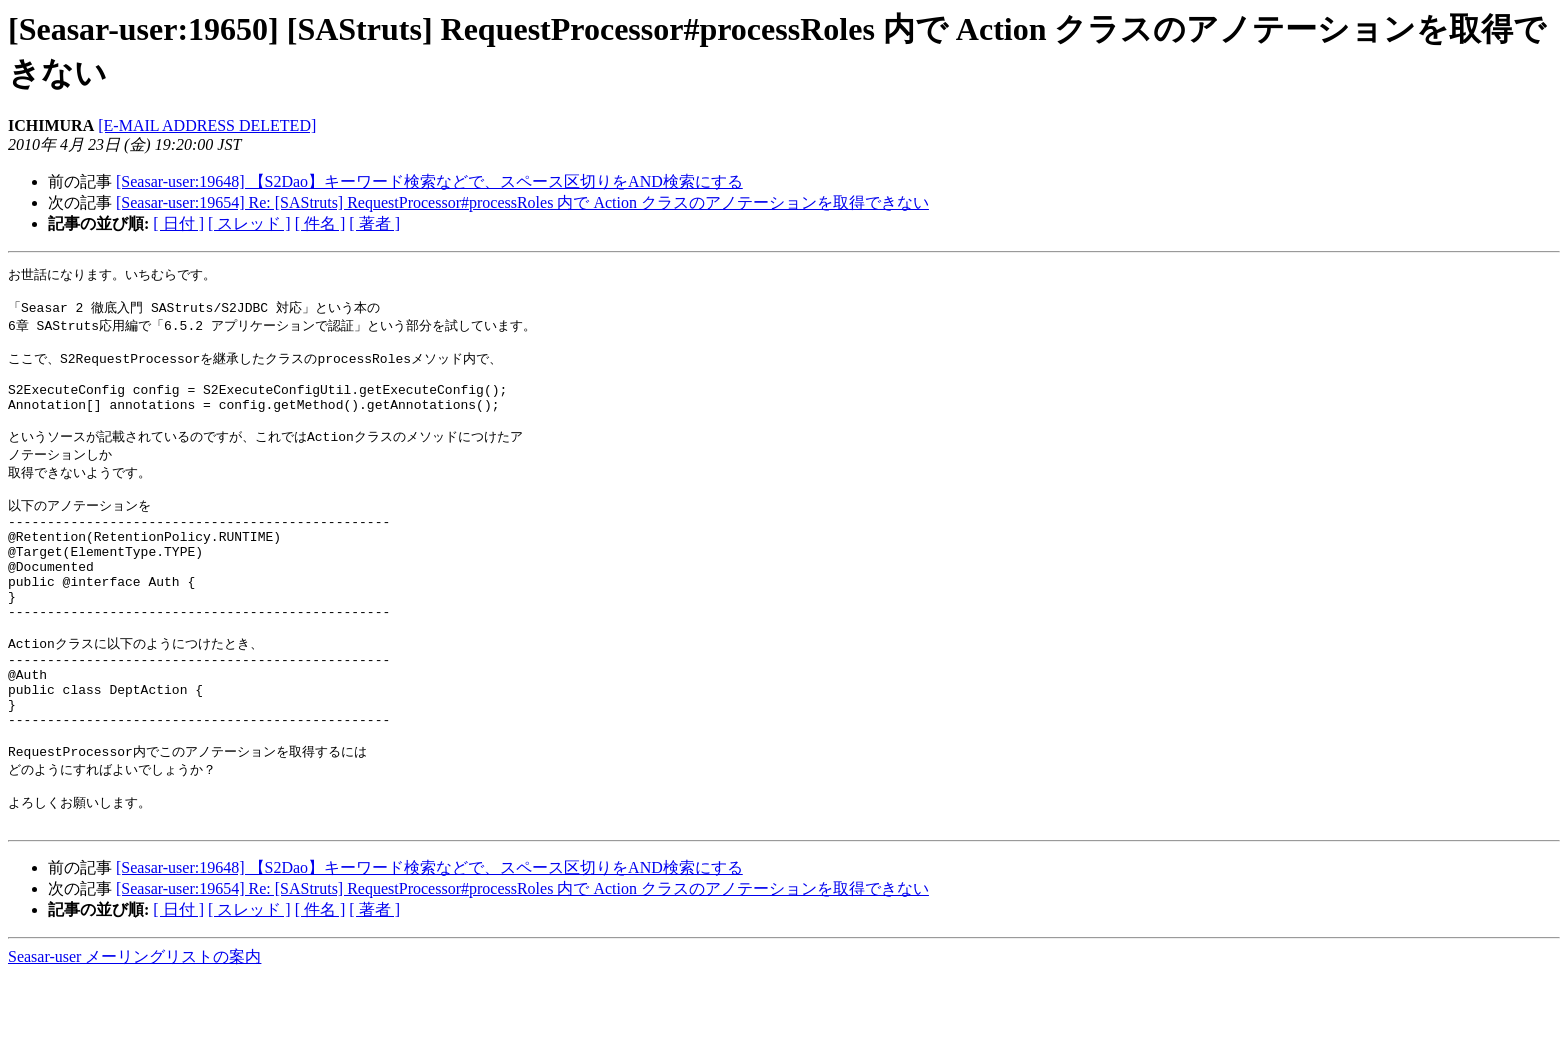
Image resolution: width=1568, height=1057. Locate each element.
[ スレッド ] (249, 223)
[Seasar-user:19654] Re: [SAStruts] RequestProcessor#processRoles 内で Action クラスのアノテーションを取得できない (522, 202)
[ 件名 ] (320, 223)
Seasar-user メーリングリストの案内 (134, 1037)
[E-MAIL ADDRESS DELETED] (207, 125)
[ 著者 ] (374, 223)
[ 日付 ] (178, 223)
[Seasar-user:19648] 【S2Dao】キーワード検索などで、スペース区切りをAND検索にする (429, 181)
